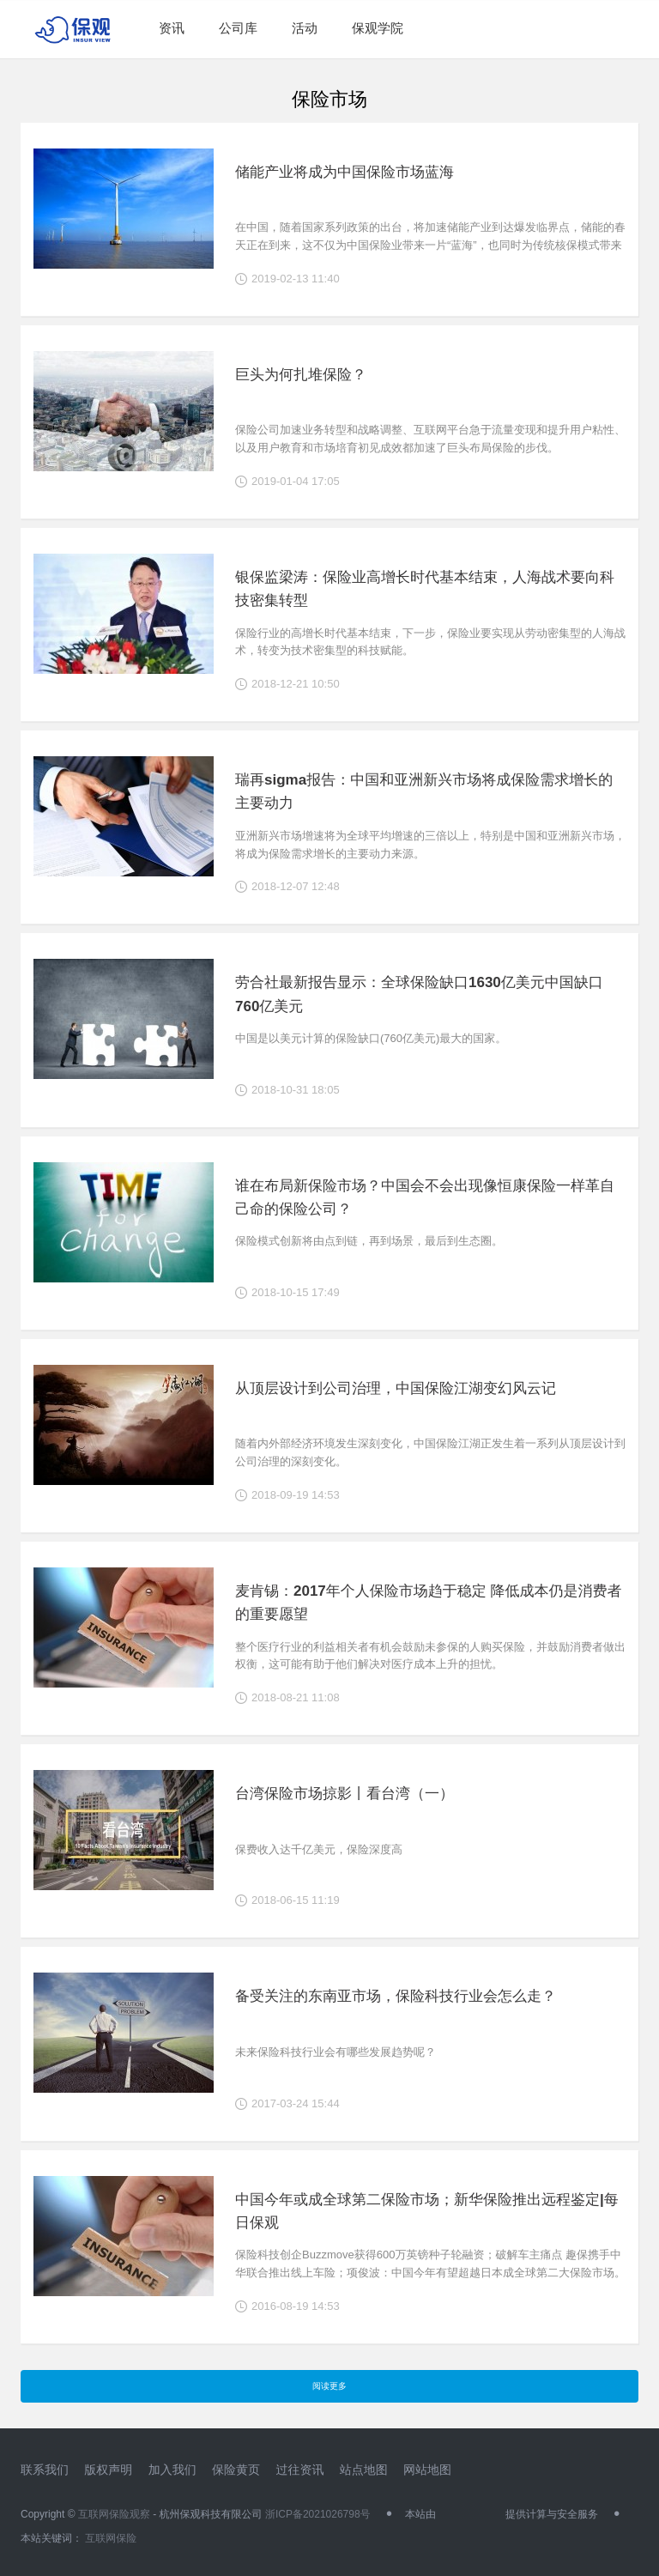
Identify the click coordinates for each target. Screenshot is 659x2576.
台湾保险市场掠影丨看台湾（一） (344, 1793)
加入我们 (172, 2469)
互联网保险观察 (114, 2514)
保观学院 (377, 28)
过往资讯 (299, 2469)
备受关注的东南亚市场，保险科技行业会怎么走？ (395, 1996)
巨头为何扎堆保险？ (300, 375)
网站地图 (427, 2469)
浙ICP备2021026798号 (318, 2514)
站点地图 (364, 2469)
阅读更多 (329, 2386)
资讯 (171, 28)
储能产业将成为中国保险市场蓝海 (344, 172)
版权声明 (108, 2469)
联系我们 (45, 2469)
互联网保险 (109, 2538)
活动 (304, 28)
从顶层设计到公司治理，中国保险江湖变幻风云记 (395, 1388)
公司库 (238, 28)
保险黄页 (236, 2469)
